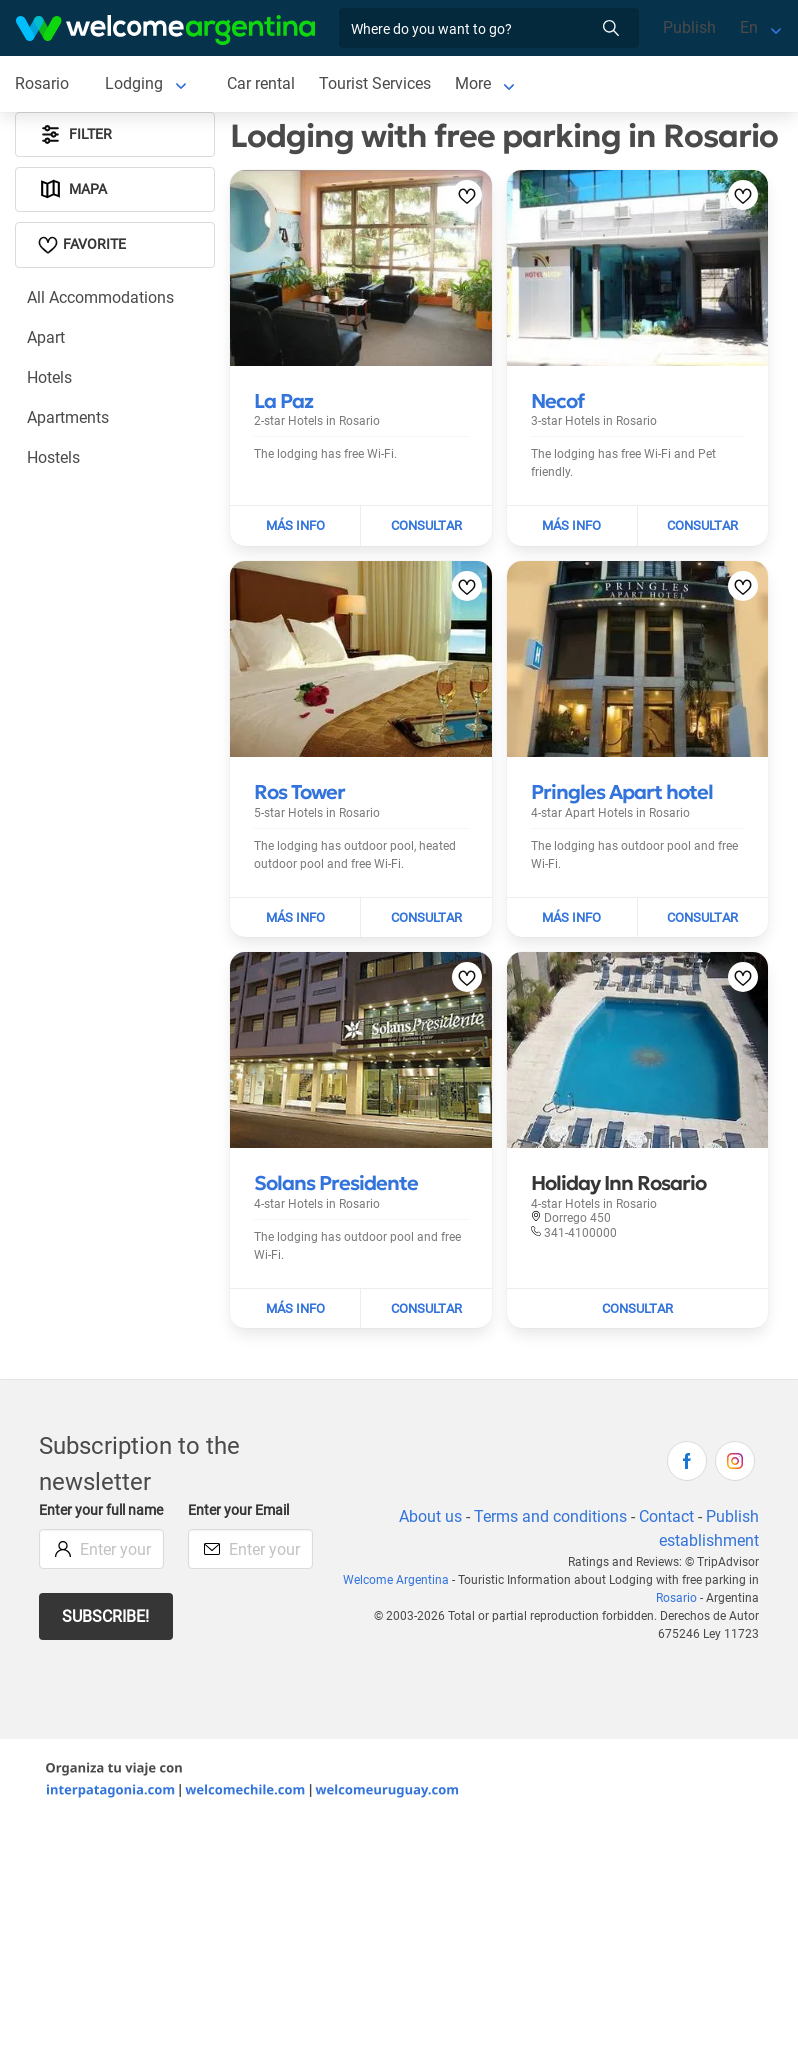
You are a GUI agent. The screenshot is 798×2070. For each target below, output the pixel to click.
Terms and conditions (550, 1516)
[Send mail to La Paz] (426, 526)
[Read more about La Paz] (283, 401)
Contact (666, 1516)
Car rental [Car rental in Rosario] (261, 83)
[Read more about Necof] (557, 401)
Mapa (72, 189)
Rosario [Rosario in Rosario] (42, 83)
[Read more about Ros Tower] (299, 792)
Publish (689, 27)
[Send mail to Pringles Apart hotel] (703, 918)
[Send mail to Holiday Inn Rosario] (638, 1309)
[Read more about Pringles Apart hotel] (622, 792)
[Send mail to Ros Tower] (426, 918)
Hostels (53, 457)
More (473, 83)
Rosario (676, 1598)
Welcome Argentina (396, 1580)
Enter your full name (101, 1510)
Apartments (68, 417)
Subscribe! (105, 1616)
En (749, 27)
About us (430, 1516)
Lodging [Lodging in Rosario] (134, 83)
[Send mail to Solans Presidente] (426, 1309)
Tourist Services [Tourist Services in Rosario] (375, 83)
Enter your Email (238, 1510)
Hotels (49, 377)
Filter (75, 134)
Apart (46, 337)
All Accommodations (100, 297)
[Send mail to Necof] (703, 526)
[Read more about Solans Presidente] (336, 1183)
